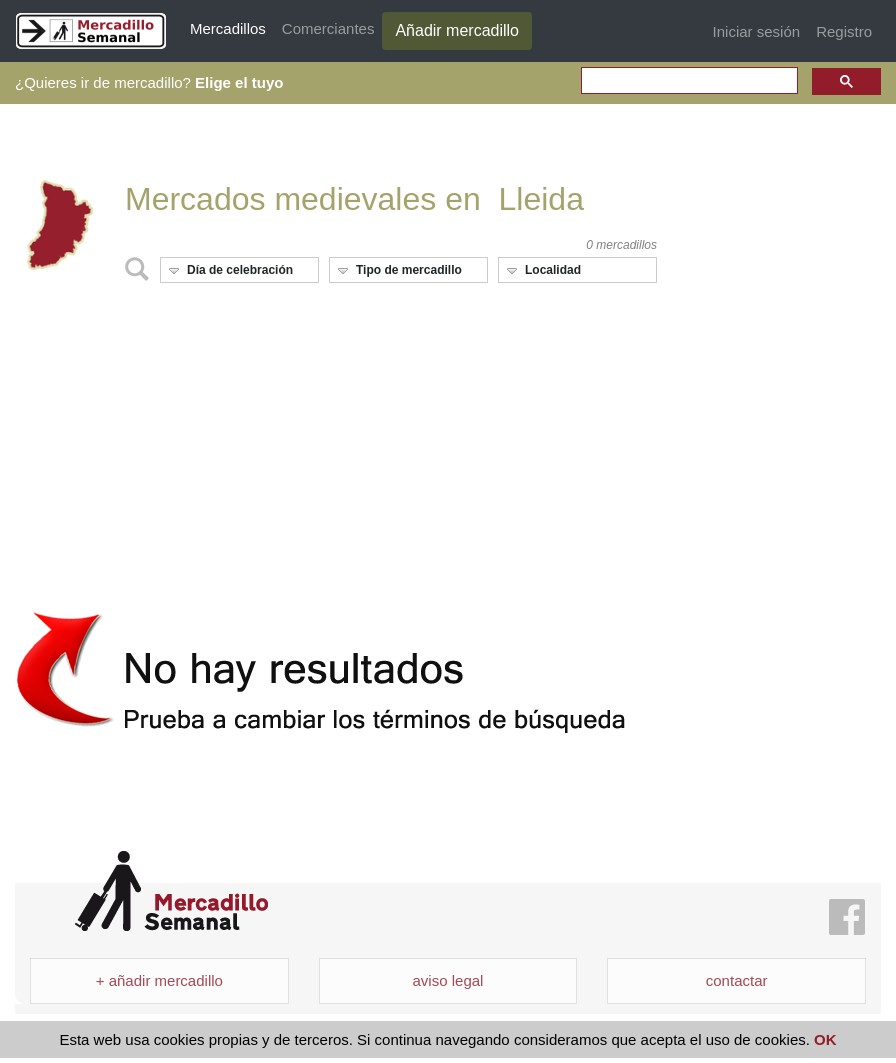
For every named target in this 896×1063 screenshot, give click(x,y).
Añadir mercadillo (457, 30)
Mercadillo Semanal (171, 891)
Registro (844, 31)
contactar (737, 980)
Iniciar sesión (757, 31)
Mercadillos (228, 28)
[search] (687, 81)
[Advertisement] (336, 439)
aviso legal (448, 980)
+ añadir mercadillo (159, 980)
